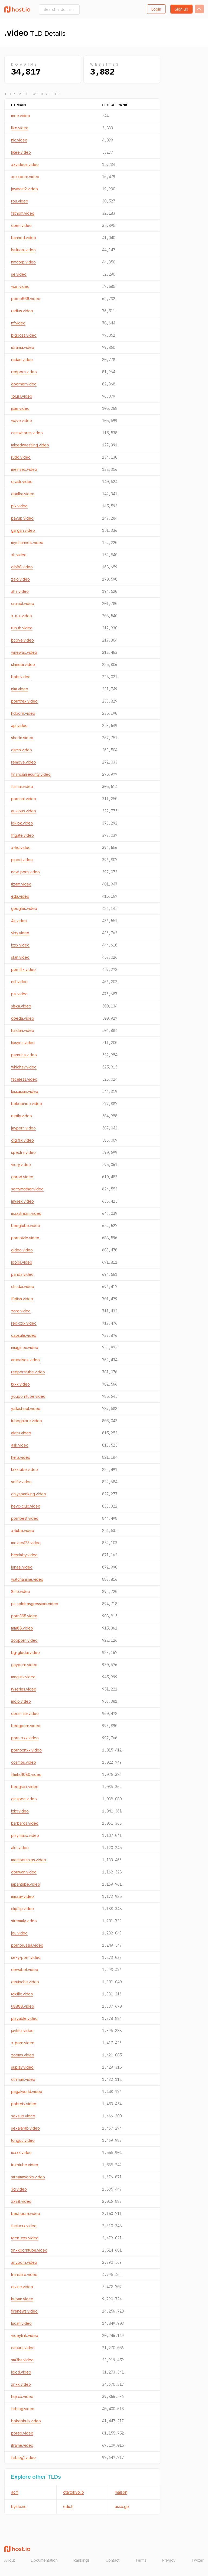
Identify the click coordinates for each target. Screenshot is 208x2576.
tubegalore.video (26, 1420)
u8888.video (22, 2006)
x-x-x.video (21, 615)
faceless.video (24, 1079)
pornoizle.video (25, 1237)
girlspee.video (24, 1798)
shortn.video (22, 737)
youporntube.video (28, 1396)
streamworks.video (28, 2177)
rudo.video (21, 457)
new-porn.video (25, 872)
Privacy (169, 2560)
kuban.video (22, 2299)
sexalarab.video (25, 2128)
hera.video (20, 1457)
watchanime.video (27, 1579)
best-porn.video (25, 2213)
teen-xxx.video (24, 2238)
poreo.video (22, 2433)
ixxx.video (20, 945)
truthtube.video (24, 2164)
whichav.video (24, 1067)
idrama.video (22, 347)
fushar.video (22, 786)
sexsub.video (23, 2116)
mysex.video (22, 1201)
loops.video (21, 1262)
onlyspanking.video (28, 1494)
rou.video (19, 201)
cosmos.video (23, 1762)
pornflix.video (23, 969)
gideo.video (22, 1250)
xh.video (19, 554)
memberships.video (28, 1859)
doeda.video (22, 1018)
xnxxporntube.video (29, 2250)
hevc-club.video (25, 1506)
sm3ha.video (22, 2360)
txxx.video (20, 1384)
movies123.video (26, 1542)
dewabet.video (24, 1969)
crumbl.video (22, 603)
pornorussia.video (27, 1945)
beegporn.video (25, 1725)
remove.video (23, 762)
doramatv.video (25, 1713)
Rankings (81, 2560)
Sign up (181, 9)
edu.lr (68, 2506)
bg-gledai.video (25, 1652)
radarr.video (22, 359)
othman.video (23, 2079)
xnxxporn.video (25, 176)
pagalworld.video (26, 2091)
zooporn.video (24, 1640)
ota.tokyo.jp (73, 2492)
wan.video (20, 286)
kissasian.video (24, 1091)
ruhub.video (21, 628)
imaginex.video (24, 1347)
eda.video (20, 896)
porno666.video (25, 298)
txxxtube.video (24, 1469)
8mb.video (20, 1591)
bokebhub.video (26, 2421)
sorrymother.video (27, 1189)
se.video (19, 274)
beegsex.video (24, 1786)
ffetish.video (22, 1298)
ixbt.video (20, 1811)
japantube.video (25, 1884)
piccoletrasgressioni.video (34, 1603)
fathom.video (22, 213)
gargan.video (23, 530)
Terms (141, 2560)
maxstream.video (26, 1213)
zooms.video (22, 2055)
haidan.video (22, 1030)
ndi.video (19, 981)
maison (121, 2492)
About (9, 2560)
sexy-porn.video (26, 1957)
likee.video (21, 152)
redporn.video (24, 371)
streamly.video (24, 1920)
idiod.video (21, 2372)
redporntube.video (28, 1372)
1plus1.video (21, 396)
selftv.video (21, 1481)
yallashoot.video (25, 1408)
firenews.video (24, 2311)
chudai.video (22, 1286)
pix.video (19, 506)
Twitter (197, 2560)
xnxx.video (21, 2384)
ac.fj (14, 2492)
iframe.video (22, 2445)
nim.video (19, 689)
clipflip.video (22, 1908)
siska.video (21, 1006)
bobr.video (21, 676)
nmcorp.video (23, 262)
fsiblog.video (22, 2408)
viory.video (21, 1164)
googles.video (24, 908)
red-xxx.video (24, 1323)
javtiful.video (22, 2030)
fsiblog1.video (23, 2457)
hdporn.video (23, 713)
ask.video (19, 1445)
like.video (19, 127)
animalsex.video (25, 1359)
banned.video (23, 237)
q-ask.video (21, 481)
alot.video (20, 1847)
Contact (112, 2560)
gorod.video (22, 1176)
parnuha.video (24, 1054)
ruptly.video (21, 1115)
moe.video (20, 115)
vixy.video (20, 932)
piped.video (22, 859)
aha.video (20, 591)
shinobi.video (23, 664)
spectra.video (23, 1152)
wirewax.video (24, 652)
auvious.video (23, 811)
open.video (21, 225)
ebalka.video (22, 493)
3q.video (19, 2189)
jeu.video (19, 1933)
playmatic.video (25, 1835)
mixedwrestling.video (30, 445)
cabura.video (23, 2347)
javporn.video (23, 1128)
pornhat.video (23, 798)
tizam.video (21, 884)
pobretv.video (23, 2103)
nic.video (19, 140)
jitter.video (20, 408)
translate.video (24, 2274)
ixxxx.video (21, 2152)
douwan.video (24, 1872)
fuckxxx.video (24, 2225)
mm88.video (22, 1628)
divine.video (22, 2286)
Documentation (44, 2560)
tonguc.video (23, 2140)
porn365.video (24, 1616)
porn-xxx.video (25, 1737)
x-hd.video (21, 847)
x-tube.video (22, 1530)
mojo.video (21, 1701)
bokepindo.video (26, 1103)
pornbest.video (24, 1518)
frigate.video (22, 835)
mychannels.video (27, 542)
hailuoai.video (23, 249)
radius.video (22, 310)
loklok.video (22, 823)
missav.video (22, 1896)
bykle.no (19, 2506)
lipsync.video (23, 1042)
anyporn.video (24, 2262)
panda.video (22, 1274)
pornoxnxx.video (26, 1750)
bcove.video (22, 640)
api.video (19, 725)
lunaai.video (21, 1567)
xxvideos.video (25, 164)
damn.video (21, 750)
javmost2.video (24, 188)
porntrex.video (24, 701)
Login (156, 9)
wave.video (21, 420)
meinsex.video (24, 469)
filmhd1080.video (26, 1774)
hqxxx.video (22, 2396)
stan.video (20, 957)
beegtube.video (25, 1225)
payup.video (22, 518)
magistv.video (23, 1677)
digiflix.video (22, 1140)
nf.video (18, 323)
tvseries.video (23, 1689)
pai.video (19, 993)
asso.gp (122, 2506)
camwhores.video (27, 432)
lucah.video (21, 2323)
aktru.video (21, 1433)
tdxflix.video (22, 1994)
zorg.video (21, 1311)
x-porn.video (22, 2042)
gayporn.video (24, 1664)
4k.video (19, 920)
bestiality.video (24, 1555)
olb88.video (22, 567)
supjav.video (22, 2067)
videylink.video (24, 2335)
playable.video (24, 2018)
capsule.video (23, 1335)
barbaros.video (24, 1823)
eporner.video (24, 384)
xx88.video (21, 2201)
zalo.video (20, 579)
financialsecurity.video (31, 774)
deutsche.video (25, 1981)
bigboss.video (24, 335)
